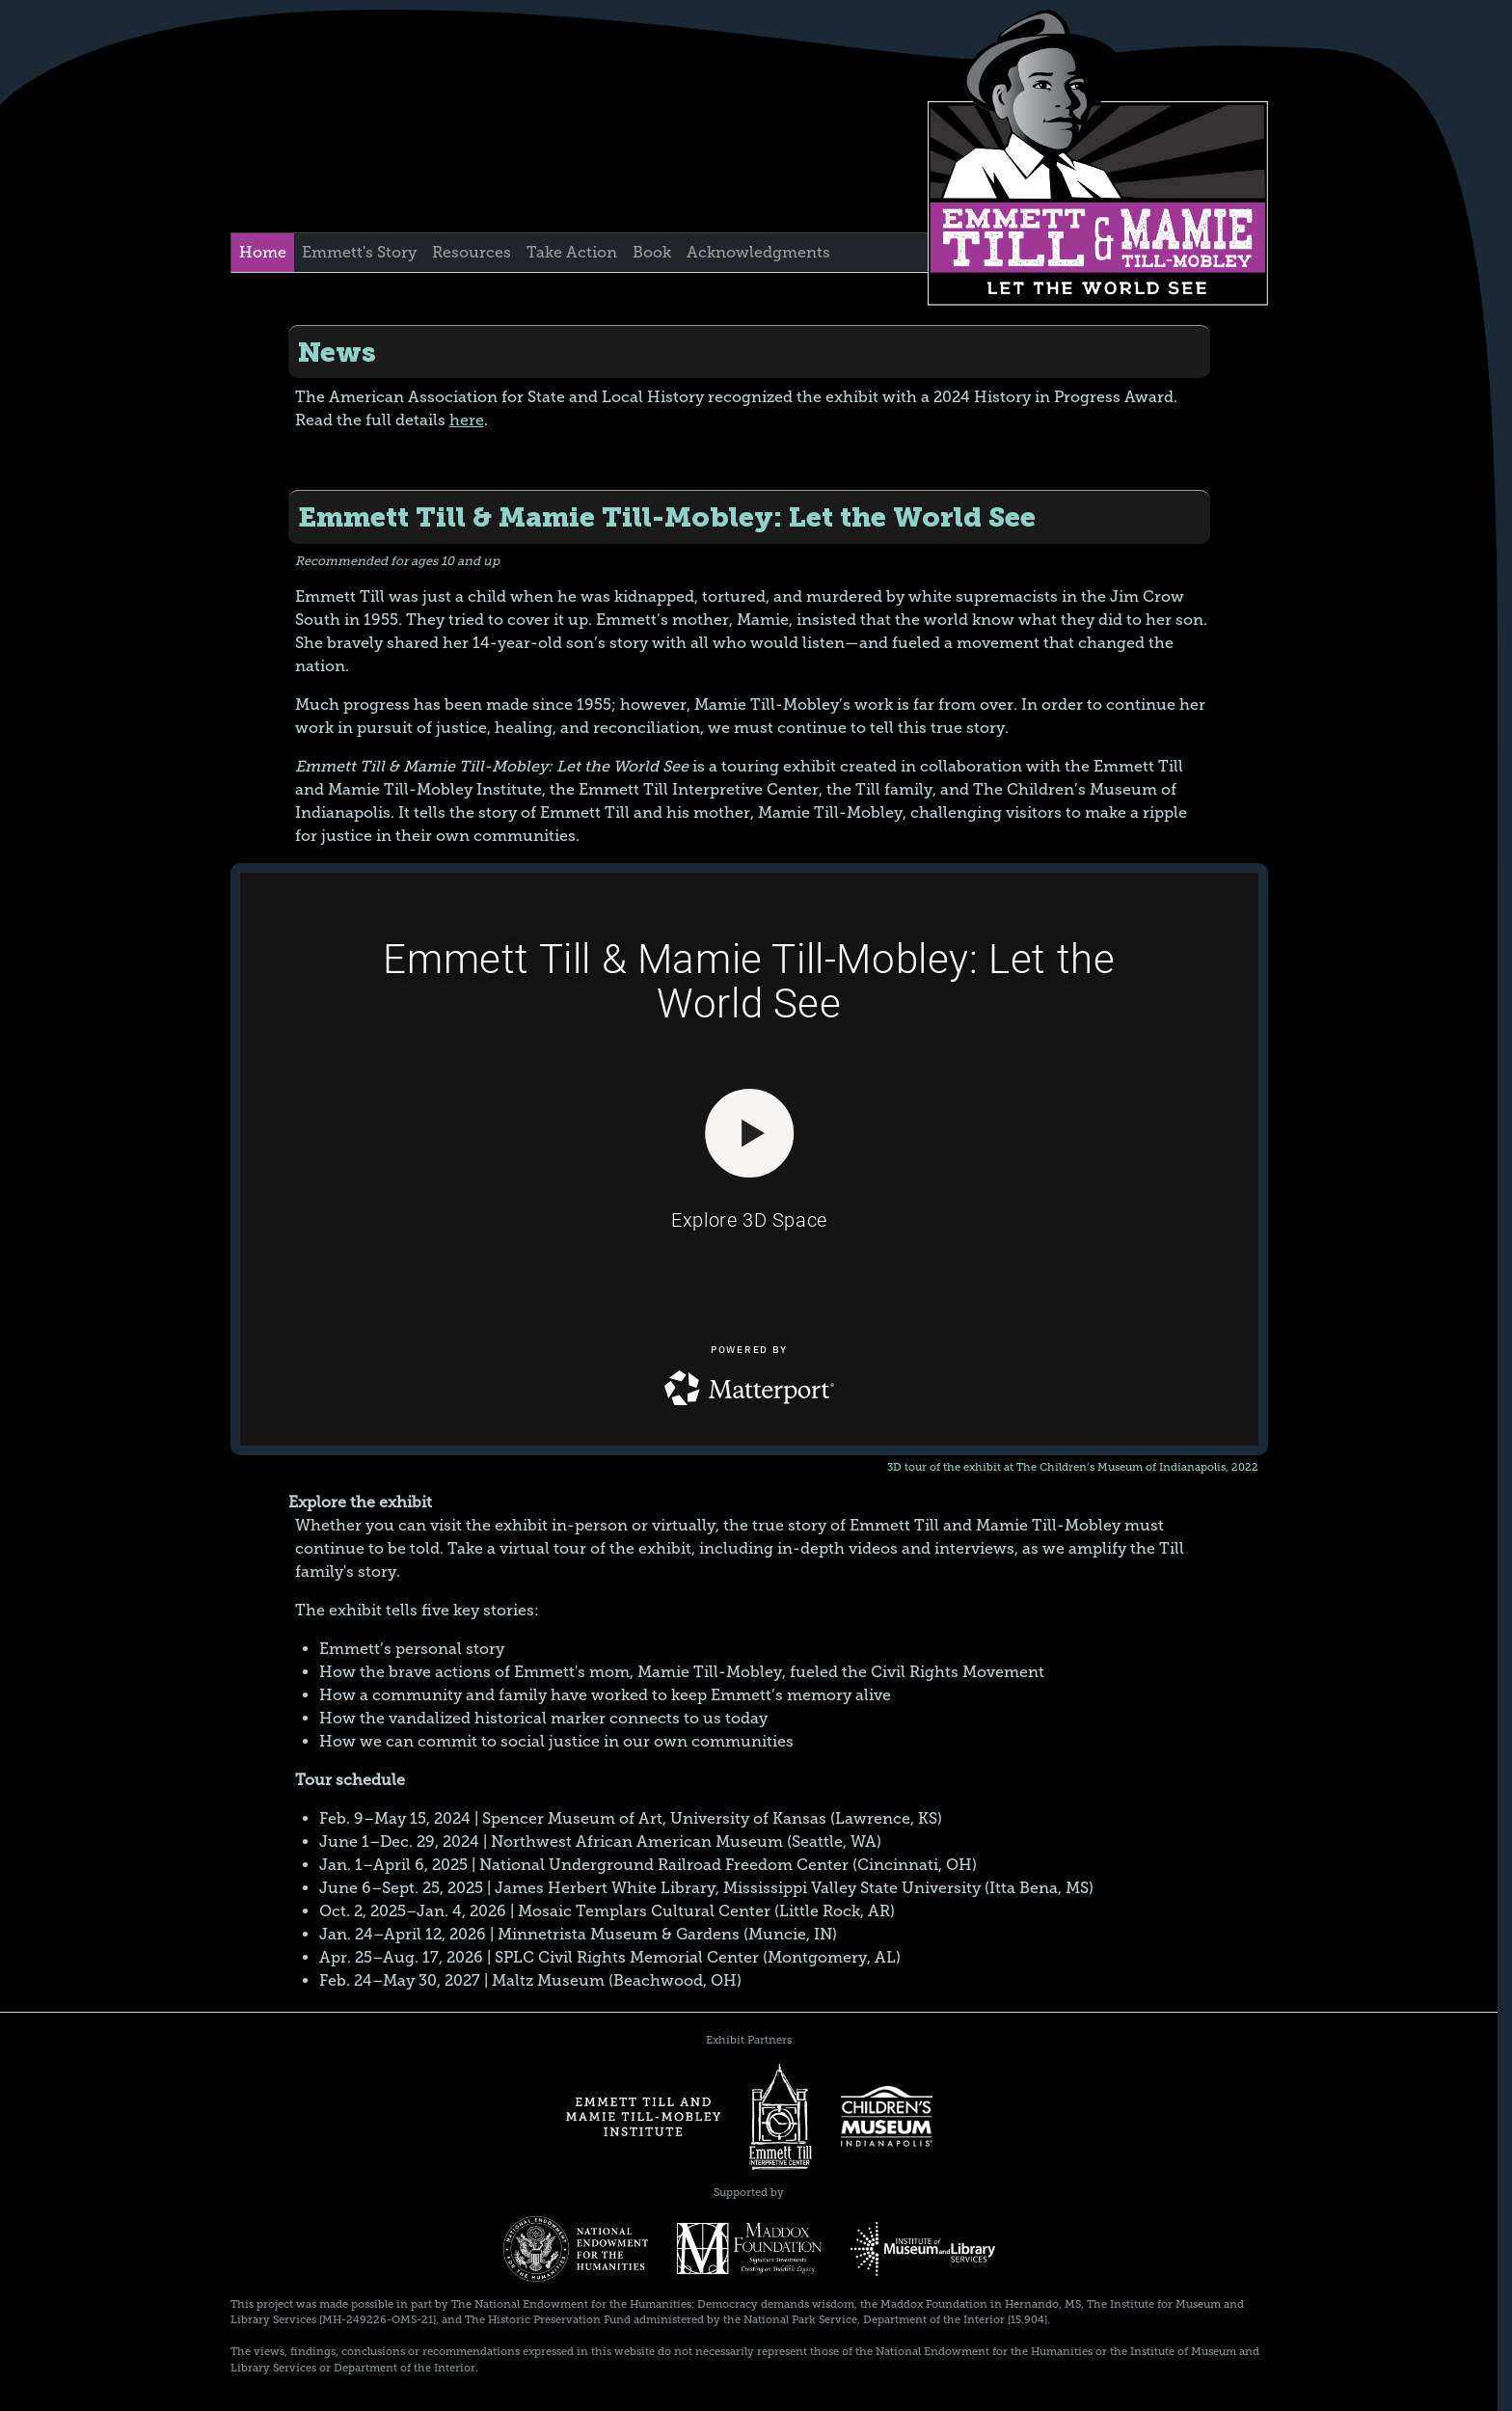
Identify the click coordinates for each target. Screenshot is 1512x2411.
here (466, 420)
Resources (471, 252)
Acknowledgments (758, 252)
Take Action (571, 252)
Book (652, 252)
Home (262, 252)
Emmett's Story (359, 252)
